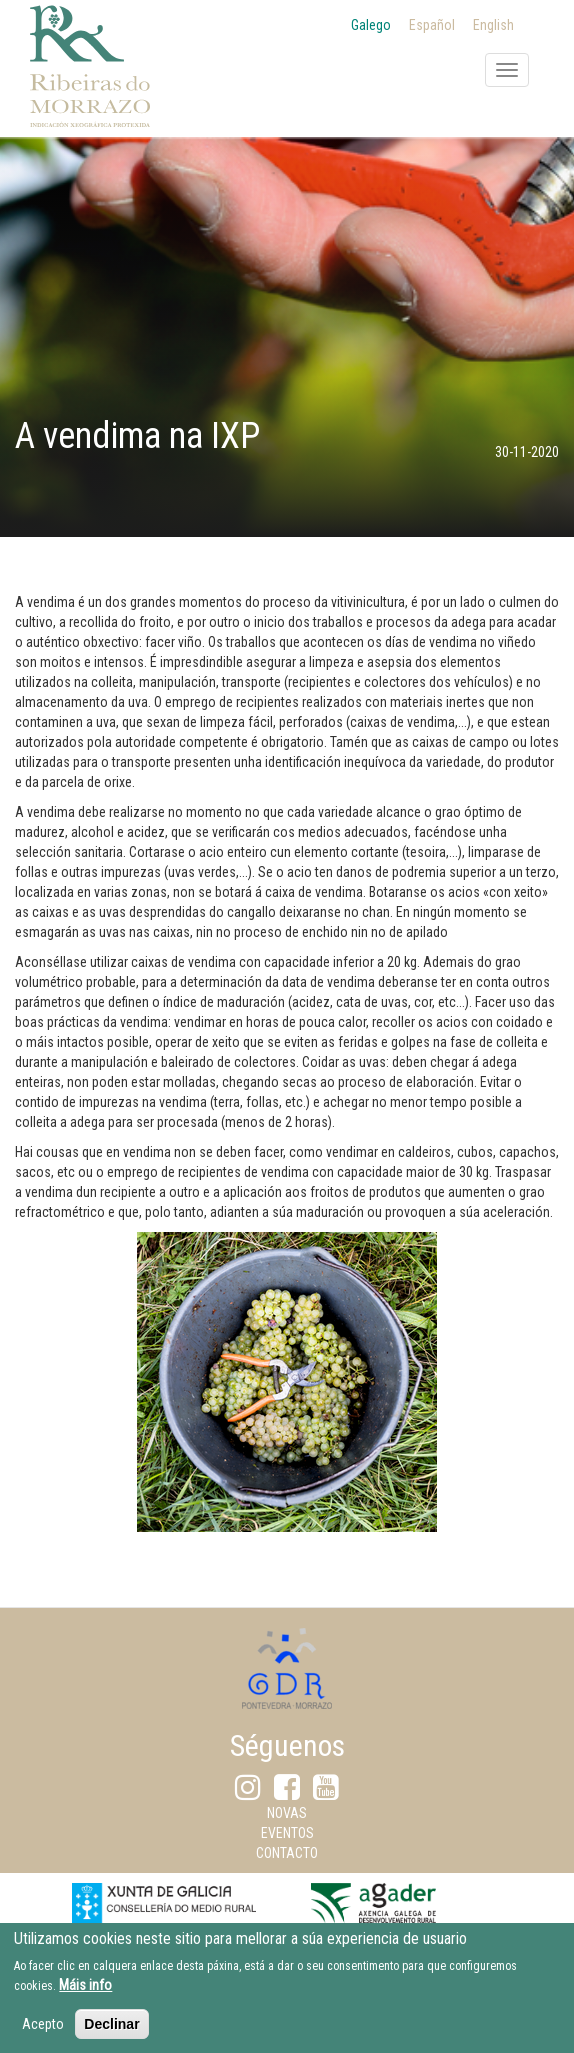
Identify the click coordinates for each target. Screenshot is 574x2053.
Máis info (85, 1994)
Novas (287, 1813)
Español (432, 25)
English (493, 25)
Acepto (43, 2033)
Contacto (287, 1853)
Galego (371, 25)
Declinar (111, 2033)
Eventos (287, 1833)
